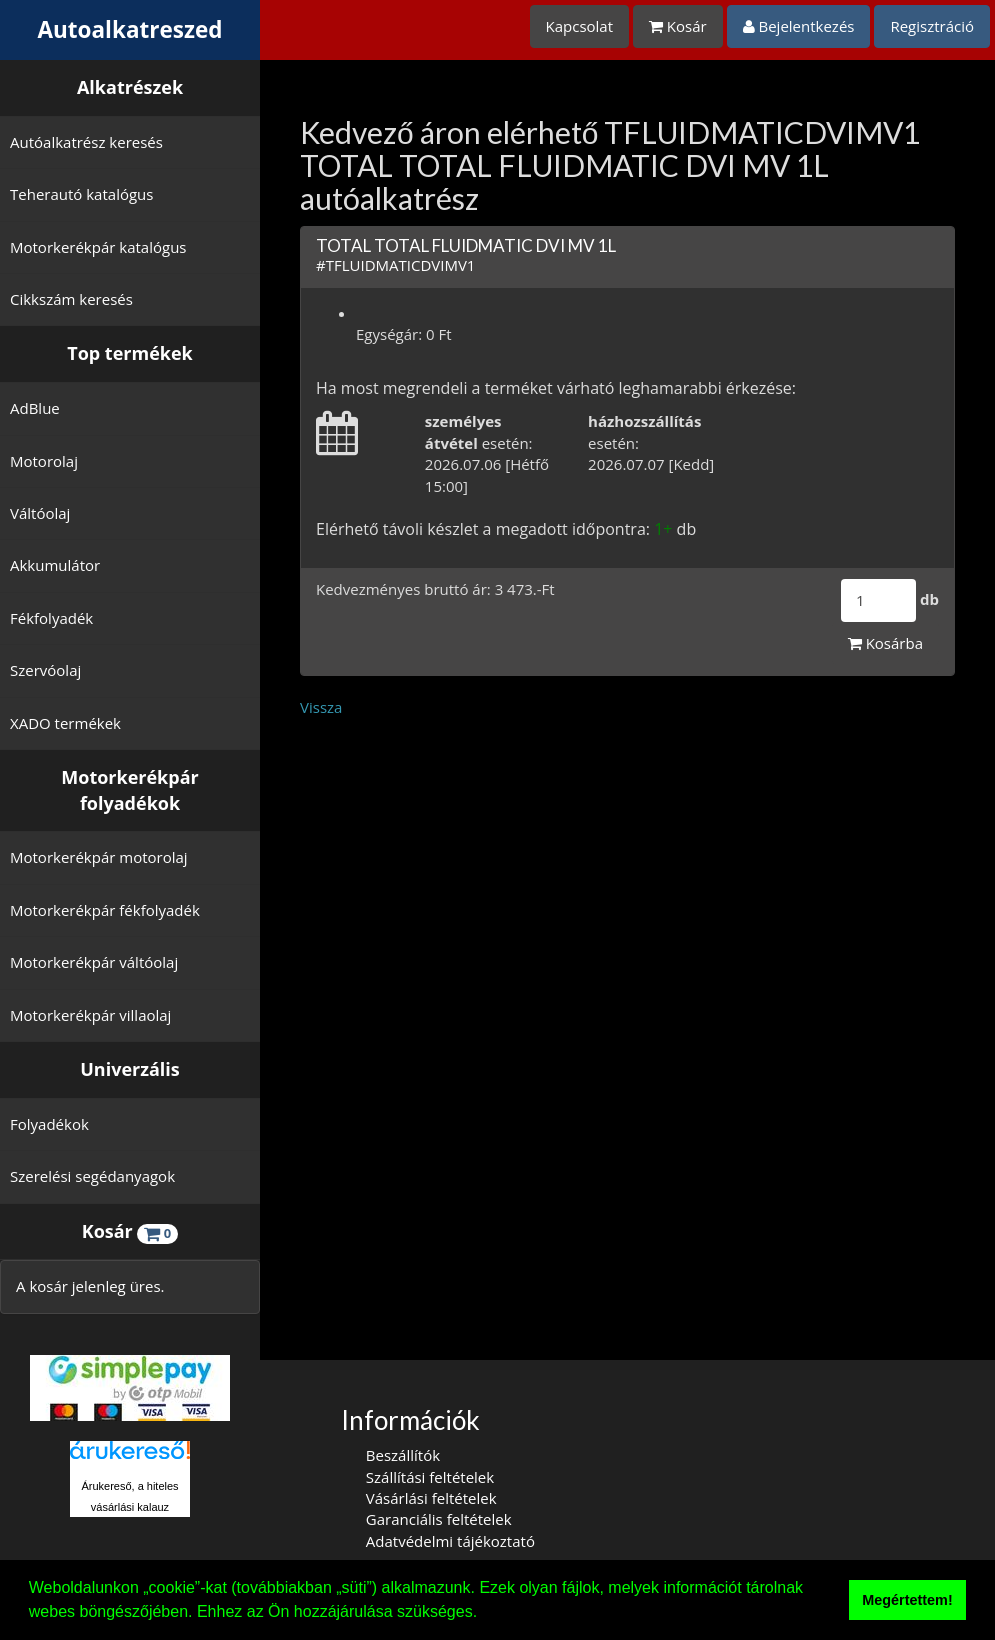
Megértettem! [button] (907, 1600)
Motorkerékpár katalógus (98, 247)
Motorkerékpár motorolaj (99, 857)
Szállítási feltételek (430, 1477)
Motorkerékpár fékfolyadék (105, 910)
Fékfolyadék (51, 618)
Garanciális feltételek (439, 1519)
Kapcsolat (580, 26)
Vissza (321, 707)
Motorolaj (44, 461)
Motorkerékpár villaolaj (90, 1015)
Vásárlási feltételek (431, 1498)
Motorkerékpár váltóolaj (94, 962)
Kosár (678, 26)
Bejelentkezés (799, 26)
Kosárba (885, 643)
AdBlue (35, 408)
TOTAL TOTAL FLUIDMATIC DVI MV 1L (466, 245)
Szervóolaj (45, 670)
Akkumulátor (55, 565)
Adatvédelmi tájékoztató (450, 1541)
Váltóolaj (40, 513)
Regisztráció (932, 26)
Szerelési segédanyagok (92, 1176)
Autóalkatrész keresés (86, 142)
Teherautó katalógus (81, 194)
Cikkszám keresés (71, 299)
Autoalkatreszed (130, 29)
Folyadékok (49, 1124)
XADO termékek (65, 723)
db (929, 599)
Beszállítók (403, 1455)
